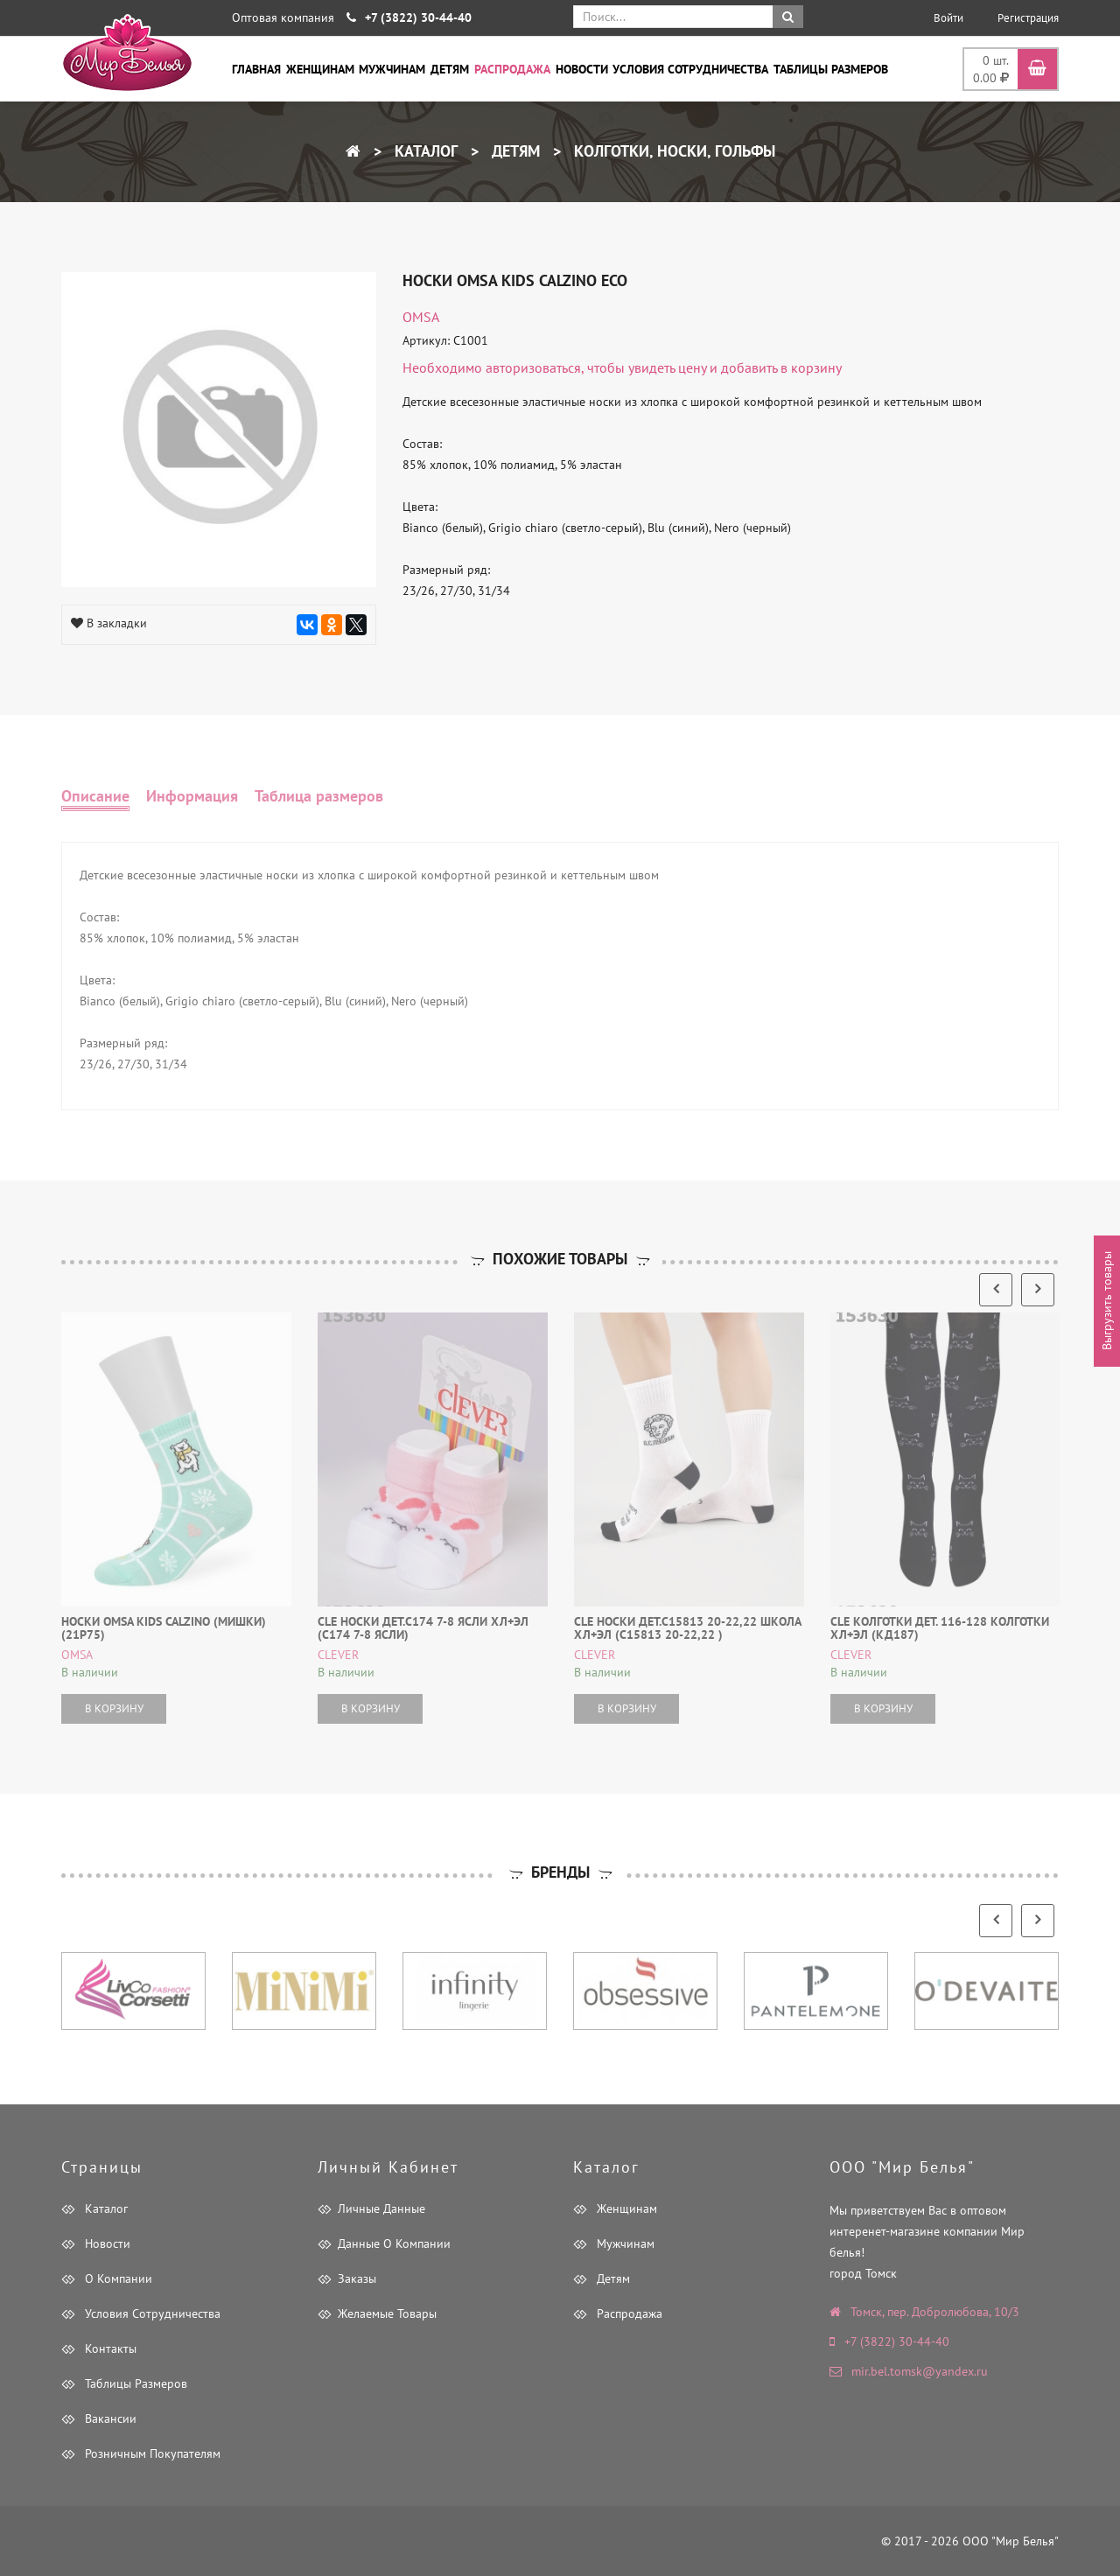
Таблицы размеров (831, 69)
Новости (582, 69)
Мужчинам (392, 69)
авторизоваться (533, 367)
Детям (449, 69)
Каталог (424, 151)
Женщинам (320, 69)
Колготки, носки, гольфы (672, 151)
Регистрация (1028, 17)
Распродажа (512, 69)
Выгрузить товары (1107, 1301)
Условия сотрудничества (690, 69)
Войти (948, 17)
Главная (256, 69)
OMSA (420, 317)
